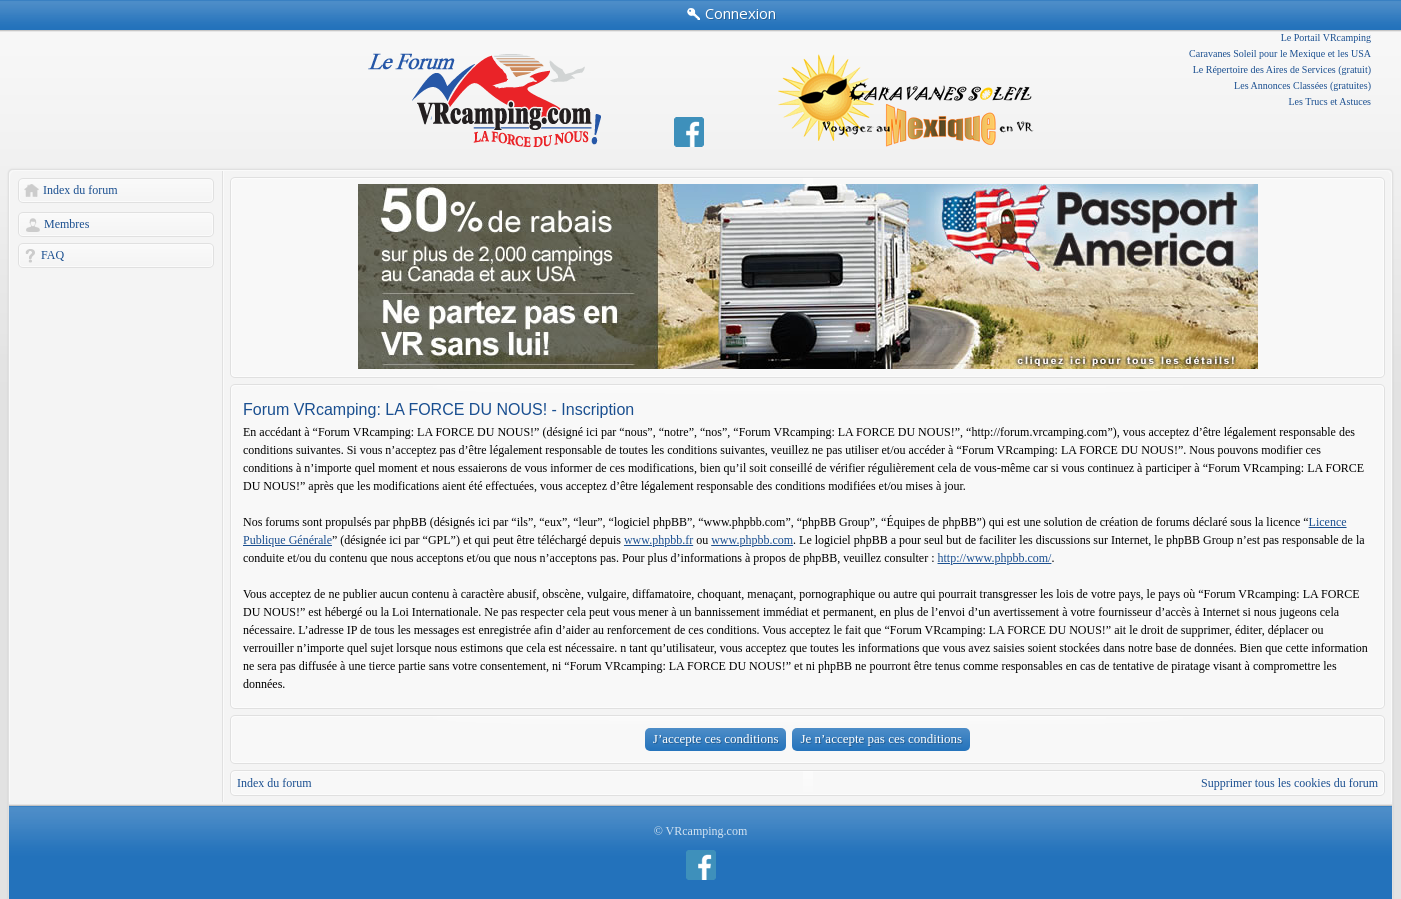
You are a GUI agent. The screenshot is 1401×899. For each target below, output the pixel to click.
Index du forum (80, 190)
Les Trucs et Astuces (1330, 101)
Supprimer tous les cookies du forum (1289, 783)
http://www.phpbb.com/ (995, 558)
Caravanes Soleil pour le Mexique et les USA (1280, 53)
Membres (66, 224)
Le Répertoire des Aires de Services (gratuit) (1282, 69)
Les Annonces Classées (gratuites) (1302, 85)
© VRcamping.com (701, 831)
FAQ (52, 255)
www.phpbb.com (752, 540)
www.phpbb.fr (658, 540)
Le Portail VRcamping (1326, 37)
